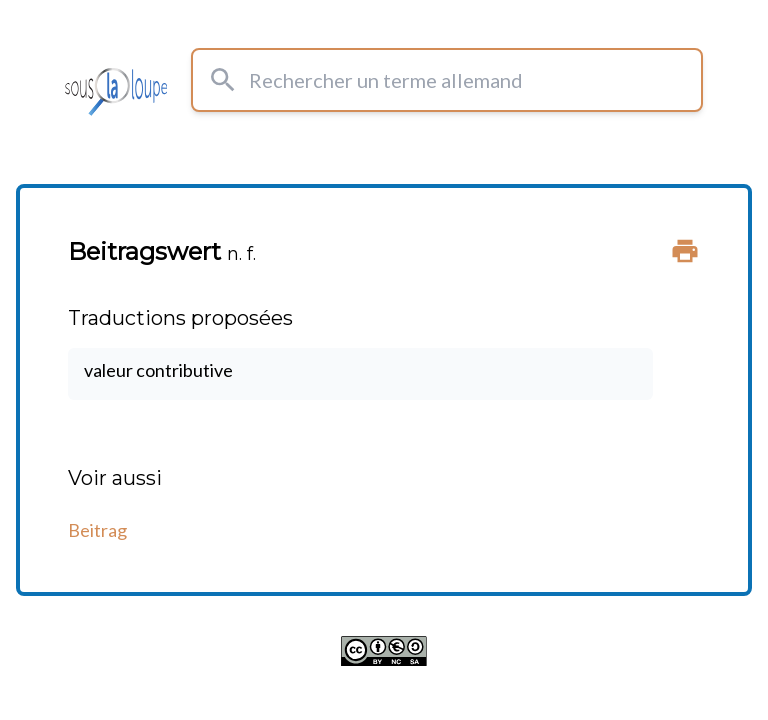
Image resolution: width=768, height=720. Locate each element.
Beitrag (97, 530)
